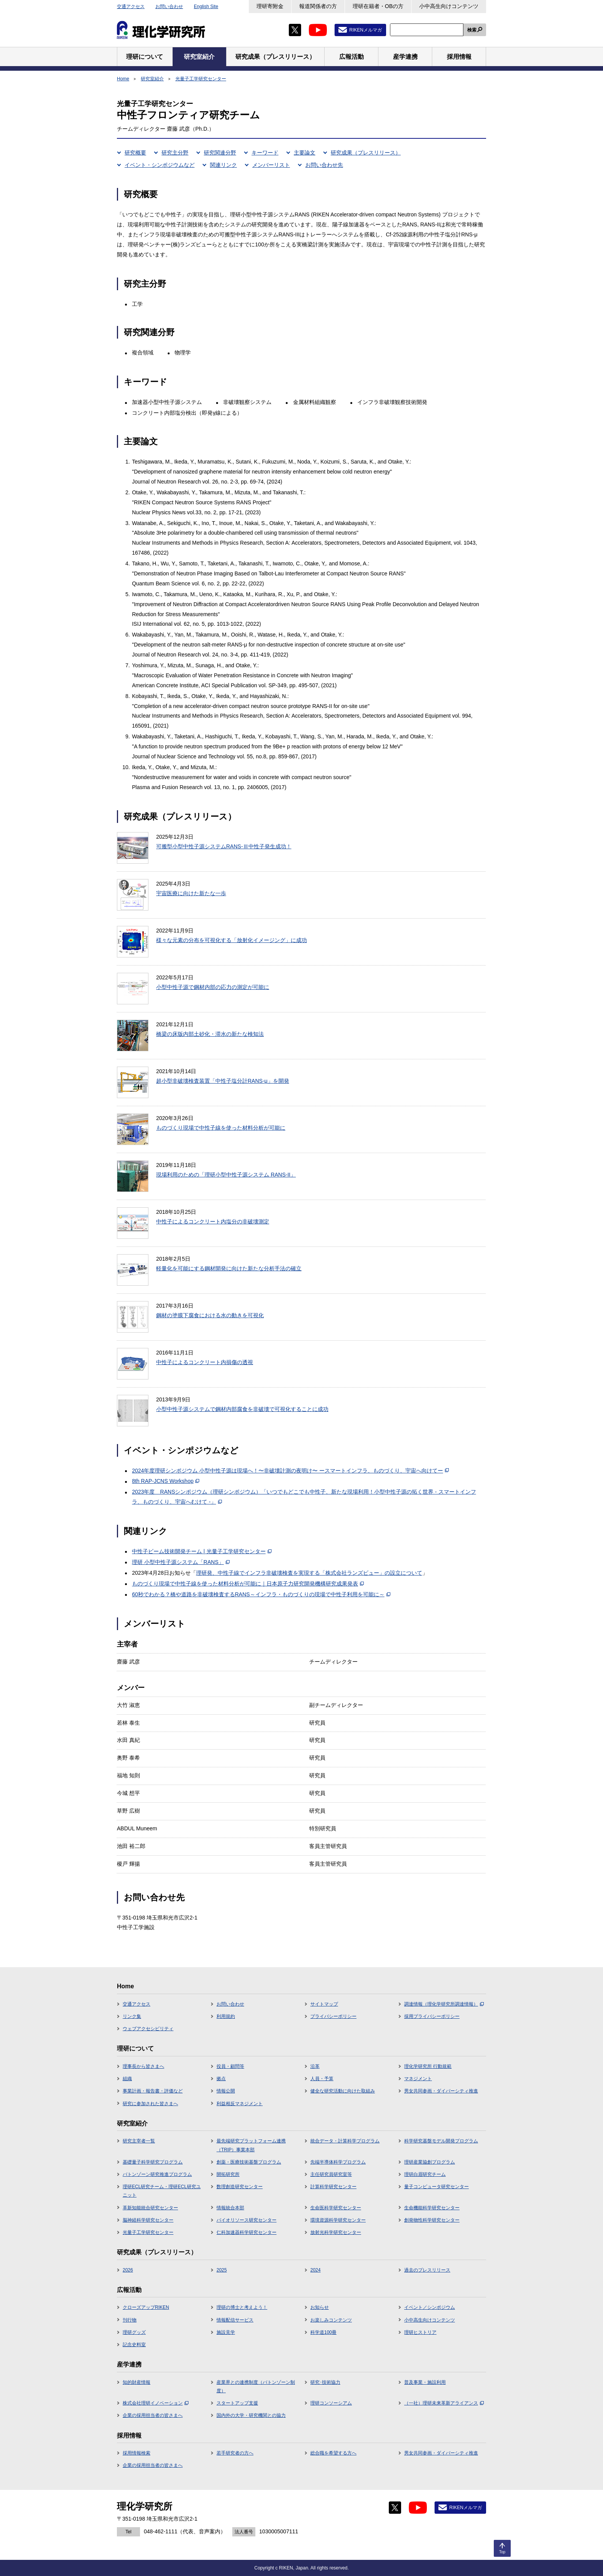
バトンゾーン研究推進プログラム (157, 2174)
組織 (127, 2078)
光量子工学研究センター (200, 78)
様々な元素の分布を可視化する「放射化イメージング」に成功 (231, 940)
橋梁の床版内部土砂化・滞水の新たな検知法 (210, 1034)
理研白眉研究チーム (425, 2174)
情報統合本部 (230, 2207)
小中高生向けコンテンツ (448, 6)
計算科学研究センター (333, 2186)
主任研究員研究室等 (331, 2174)
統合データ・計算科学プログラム (345, 2141)
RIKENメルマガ (365, 30)
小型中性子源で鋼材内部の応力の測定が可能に (212, 987)
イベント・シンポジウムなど (160, 165)
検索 (471, 30)
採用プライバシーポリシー (432, 2016)
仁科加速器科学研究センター (247, 2232)
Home (123, 78)
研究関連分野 (220, 153)
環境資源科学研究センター (338, 2220)
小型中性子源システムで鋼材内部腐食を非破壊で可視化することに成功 (242, 1409)
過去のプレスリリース (427, 2270)
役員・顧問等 (230, 2066)
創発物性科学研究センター (432, 2220)
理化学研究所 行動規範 (427, 2066)
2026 (128, 2270)
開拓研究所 (228, 2174)
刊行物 (130, 2320)
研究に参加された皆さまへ (150, 2103)
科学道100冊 (323, 2332)
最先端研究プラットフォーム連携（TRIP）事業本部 (251, 2145)
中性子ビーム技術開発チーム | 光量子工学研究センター (201, 1551)
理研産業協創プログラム (429, 2162)
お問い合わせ (169, 6)
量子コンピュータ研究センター (436, 2186)
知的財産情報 (136, 2382)
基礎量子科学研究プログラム (153, 2162)
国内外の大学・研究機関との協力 (251, 2415)
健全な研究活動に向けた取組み (342, 2091)
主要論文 (304, 153)
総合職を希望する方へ (333, 2453)
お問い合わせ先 (324, 165)
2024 (315, 2270)
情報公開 (226, 2091)
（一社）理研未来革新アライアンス (444, 2403)
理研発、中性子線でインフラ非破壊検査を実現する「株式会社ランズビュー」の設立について (309, 1573)
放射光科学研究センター (335, 2232)
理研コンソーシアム (331, 2403)
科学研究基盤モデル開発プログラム (441, 2141)
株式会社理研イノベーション (155, 2403)
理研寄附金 (270, 6)
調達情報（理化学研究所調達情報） (444, 2004)
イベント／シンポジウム (429, 2307)
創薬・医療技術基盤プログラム (249, 2162)
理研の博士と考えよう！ (242, 2307)
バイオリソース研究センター (247, 2220)
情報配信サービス (235, 2320)
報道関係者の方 (318, 6)
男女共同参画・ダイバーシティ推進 (441, 2091)
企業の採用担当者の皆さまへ (153, 2415)
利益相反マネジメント (240, 2103)
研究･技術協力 (325, 2382)
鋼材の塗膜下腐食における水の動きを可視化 (210, 1315)
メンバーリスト (271, 165)
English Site (206, 6)
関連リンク (223, 165)
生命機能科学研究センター (432, 2207)
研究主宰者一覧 (139, 2141)
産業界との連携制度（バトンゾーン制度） (256, 2386)
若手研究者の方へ (235, 2453)
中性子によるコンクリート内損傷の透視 (204, 1362)
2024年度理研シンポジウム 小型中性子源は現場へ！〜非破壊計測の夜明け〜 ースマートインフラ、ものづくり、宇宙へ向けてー (290, 1470)
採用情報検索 (136, 2453)
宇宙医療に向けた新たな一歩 (191, 893)
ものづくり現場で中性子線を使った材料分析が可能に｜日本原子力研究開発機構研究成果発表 (248, 1584)
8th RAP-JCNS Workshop (165, 1481)
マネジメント (418, 2078)
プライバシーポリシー (333, 2016)
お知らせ (319, 2307)
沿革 (315, 2066)
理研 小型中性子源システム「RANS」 (181, 1562)
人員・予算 (321, 2078)
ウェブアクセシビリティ (148, 2028)
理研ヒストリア (420, 2332)
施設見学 (226, 2332)
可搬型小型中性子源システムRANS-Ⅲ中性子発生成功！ (224, 846)
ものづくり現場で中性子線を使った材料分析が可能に (220, 1128)
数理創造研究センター (240, 2186)
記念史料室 (134, 2344)
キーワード (265, 153)
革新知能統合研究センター (150, 2207)
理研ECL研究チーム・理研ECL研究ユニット (162, 2191)
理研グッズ (134, 2332)
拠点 (221, 2078)
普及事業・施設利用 (425, 2382)
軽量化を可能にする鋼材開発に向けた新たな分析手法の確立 (229, 1268)
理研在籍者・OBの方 (378, 6)
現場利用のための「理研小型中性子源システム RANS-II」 (226, 1175)
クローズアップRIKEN (146, 2307)
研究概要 (135, 153)
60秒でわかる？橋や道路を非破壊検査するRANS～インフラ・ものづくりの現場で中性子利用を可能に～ (261, 1594)
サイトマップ (324, 2004)
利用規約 (226, 2016)
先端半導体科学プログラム (338, 2162)
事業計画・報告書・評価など (153, 2091)
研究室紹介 (152, 78)
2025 (222, 2270)
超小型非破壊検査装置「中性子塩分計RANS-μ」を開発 (222, 1081)
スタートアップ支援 (237, 2403)
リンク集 (132, 2016)
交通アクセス (131, 6)
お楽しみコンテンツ (331, 2320)
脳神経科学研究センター (148, 2220)
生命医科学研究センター (335, 2207)
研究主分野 (175, 153)
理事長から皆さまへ (143, 2066)
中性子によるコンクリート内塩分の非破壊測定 (212, 1221)
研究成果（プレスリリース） (366, 153)
